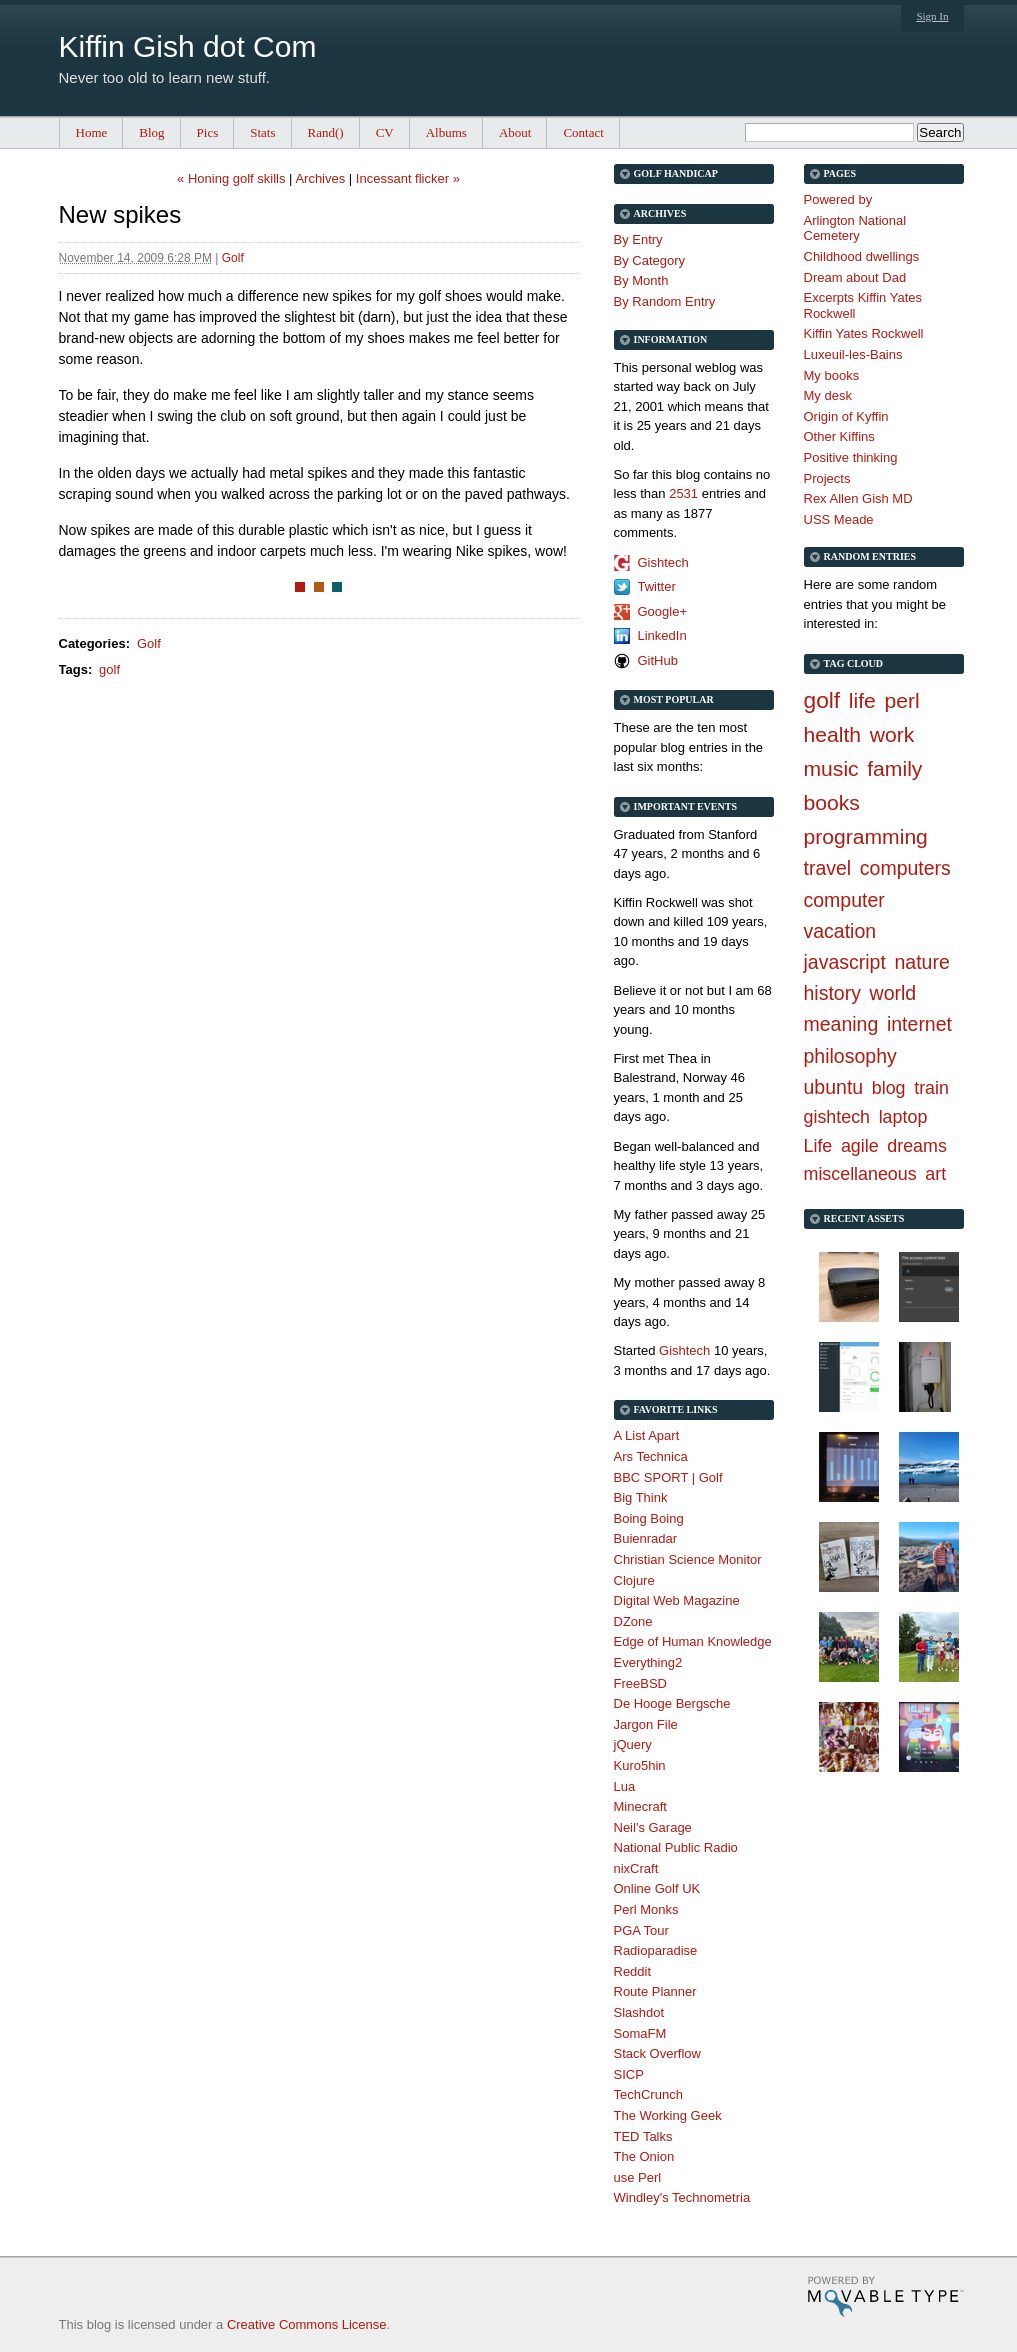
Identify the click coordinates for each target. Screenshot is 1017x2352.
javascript (845, 962)
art (935, 1174)
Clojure (634, 1580)
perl (901, 700)
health (833, 734)
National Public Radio (676, 1847)
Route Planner (655, 1991)
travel (828, 868)
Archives (320, 178)
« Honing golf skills (231, 178)
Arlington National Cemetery (855, 228)
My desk (828, 395)
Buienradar (646, 1538)
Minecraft (640, 1806)
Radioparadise (656, 1950)
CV (385, 132)
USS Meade (839, 519)
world (893, 993)
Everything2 (648, 1662)
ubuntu (834, 1087)
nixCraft (636, 1868)
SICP (629, 2074)
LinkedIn (662, 635)
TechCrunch (648, 2094)
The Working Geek (668, 2115)
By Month (641, 280)
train (931, 1088)
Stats (262, 132)
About (515, 132)
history (832, 993)
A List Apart (647, 1435)
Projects (827, 478)
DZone (633, 1621)
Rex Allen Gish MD (858, 498)
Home (92, 132)
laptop (903, 1117)
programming (866, 836)
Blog (151, 132)
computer (844, 900)
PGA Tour (641, 1930)
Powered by (838, 199)
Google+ (663, 611)
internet (919, 1024)
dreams (917, 1146)
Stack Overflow (657, 2053)
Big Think (641, 1497)
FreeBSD (640, 1683)
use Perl (638, 2177)
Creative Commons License (307, 2324)
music (831, 768)
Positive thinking (851, 457)
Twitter (657, 586)
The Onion (644, 2156)
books (832, 802)
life (862, 700)
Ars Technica (651, 1456)
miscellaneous (860, 1174)
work (892, 734)
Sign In (932, 16)
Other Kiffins (839, 436)
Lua (625, 1786)
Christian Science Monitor (688, 1559)
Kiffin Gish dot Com (188, 46)
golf (109, 669)
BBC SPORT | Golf (668, 1477)
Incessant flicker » (408, 178)
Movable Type (885, 2296)
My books (832, 375)
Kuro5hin (640, 1765)
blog (889, 1088)
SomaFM (640, 2033)
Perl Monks (646, 1909)
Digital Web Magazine (677, 1600)
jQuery (633, 1744)
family (894, 768)
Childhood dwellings (862, 256)
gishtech (837, 1117)
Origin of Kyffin (846, 416)
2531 (683, 493)
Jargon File (646, 1724)
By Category (650, 260)
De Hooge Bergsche (672, 1703)
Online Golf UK (657, 1888)
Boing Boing (649, 1518)
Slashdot (639, 2012)
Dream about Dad (855, 277)
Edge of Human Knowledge (693, 1641)
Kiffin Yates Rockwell (864, 333)
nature (922, 962)
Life (818, 1146)
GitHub (658, 660)
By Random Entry (665, 301)
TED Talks (643, 2136)
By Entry (638, 239)
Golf (233, 258)
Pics (208, 132)
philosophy (850, 1056)
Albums (446, 132)
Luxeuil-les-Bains (853, 354)
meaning (841, 1024)
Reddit (633, 1971)
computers (905, 868)
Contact (583, 132)
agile (860, 1146)
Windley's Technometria (682, 2197)
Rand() (326, 132)
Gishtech (663, 562)
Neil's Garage (653, 1827)
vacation (840, 931)
